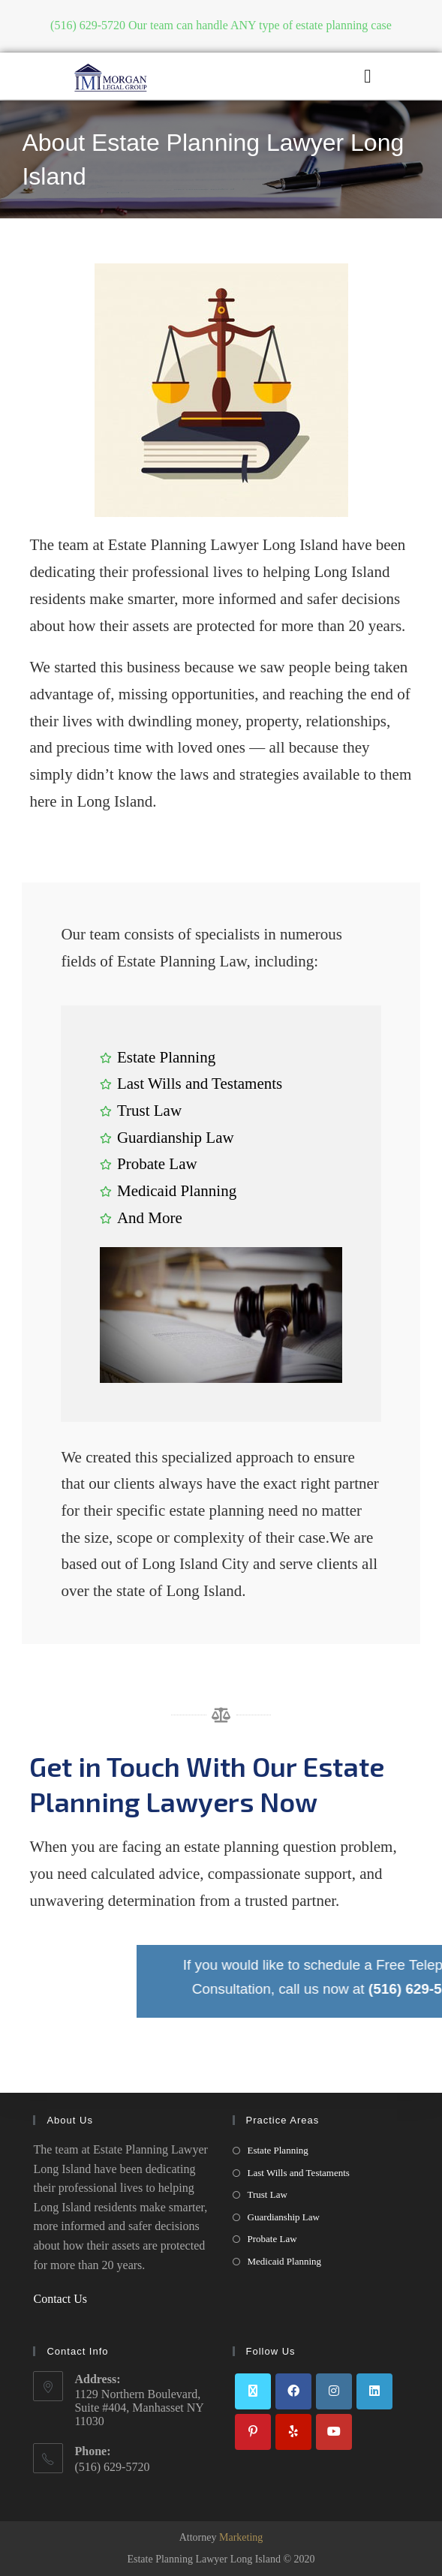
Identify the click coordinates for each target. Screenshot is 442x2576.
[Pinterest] (253, 2432)
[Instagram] (334, 2391)
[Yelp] (293, 2432)
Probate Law (272, 2238)
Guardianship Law (284, 2217)
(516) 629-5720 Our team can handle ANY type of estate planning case (221, 25)
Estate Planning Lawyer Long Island (204, 2559)
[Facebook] (293, 2391)
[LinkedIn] (374, 2391)
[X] (253, 2391)
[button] (367, 76)
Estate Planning (278, 2150)
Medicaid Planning (285, 2261)
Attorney (221, 2537)
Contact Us (60, 2298)
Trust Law (267, 2194)
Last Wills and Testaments (299, 2172)
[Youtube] (334, 2432)
